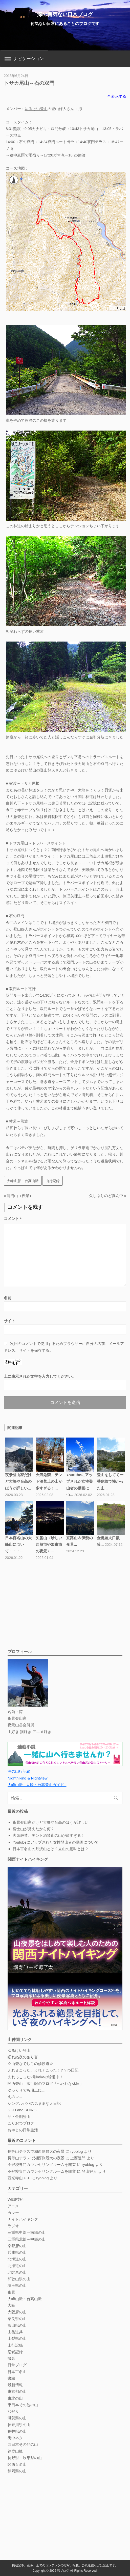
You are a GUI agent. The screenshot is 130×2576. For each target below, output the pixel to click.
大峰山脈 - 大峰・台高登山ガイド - (37, 1785)
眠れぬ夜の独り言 (23, 2057)
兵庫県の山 (17, 2252)
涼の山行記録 (19, 1771)
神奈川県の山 (19, 2425)
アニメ (13, 2206)
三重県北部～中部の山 (27, 2239)
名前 (7, 1298)
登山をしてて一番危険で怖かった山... (110, 1481)
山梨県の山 (17, 2338)
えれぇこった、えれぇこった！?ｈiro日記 (43, 2070)
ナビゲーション (29, 58)
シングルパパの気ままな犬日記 (34, 2103)
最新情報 (15, 2385)
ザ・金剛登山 (19, 2116)
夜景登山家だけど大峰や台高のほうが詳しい (51, 1822)
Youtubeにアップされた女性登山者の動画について (56, 1842)
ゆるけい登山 (36, 109)
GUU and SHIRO (22, 2110)
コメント (12, 1218)
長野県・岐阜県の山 (25, 2458)
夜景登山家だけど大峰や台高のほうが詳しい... (18, 1481)
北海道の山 (17, 2259)
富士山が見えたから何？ (33, 1829)
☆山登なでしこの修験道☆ (30, 2063)
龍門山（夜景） (19, 1195)
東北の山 (15, 2398)
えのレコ (15, 2096)
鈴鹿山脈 (15, 2451)
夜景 (11, 2292)
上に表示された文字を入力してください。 (40, 1376)
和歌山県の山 (19, 2279)
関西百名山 (17, 2464)
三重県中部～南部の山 (27, 2232)
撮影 (11, 2358)
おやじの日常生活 (23, 2130)
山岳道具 (15, 2332)
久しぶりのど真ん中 (106, 1195)
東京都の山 (17, 2391)
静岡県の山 (17, 2471)
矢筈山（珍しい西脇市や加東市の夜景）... (49, 1544)
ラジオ (13, 2226)
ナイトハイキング (23, 2219)
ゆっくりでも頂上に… (27, 2090)
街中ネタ (15, 2438)
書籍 (11, 2378)
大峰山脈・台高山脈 (23, 1181)
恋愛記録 (15, 2352)
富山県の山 (17, 2325)
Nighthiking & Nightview (28, 1778)
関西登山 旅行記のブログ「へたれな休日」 (45, 2083)
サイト (9, 1321)
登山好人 (89, 2171)
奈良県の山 (17, 2319)
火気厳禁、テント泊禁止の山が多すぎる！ (49, 1835)
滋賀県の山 (17, 2418)
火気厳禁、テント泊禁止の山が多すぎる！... (49, 1481)
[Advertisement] (65, 1609)
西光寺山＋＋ (19, 2178)
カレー (13, 2213)
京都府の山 (17, 2246)
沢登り (13, 2411)
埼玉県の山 (17, 2285)
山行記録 (53, 1181)
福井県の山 (17, 2431)
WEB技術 (16, 2199)
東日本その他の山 (23, 2405)
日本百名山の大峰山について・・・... (18, 1544)
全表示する (116, 96)
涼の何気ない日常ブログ (65, 14)
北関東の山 (17, 2272)
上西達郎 (77, 2158)
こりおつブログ (21, 2123)
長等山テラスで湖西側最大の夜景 (36, 2151)
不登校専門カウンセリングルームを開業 (42, 2164)
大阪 (11, 2305)
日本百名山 (17, 2372)
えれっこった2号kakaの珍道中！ (35, 2077)
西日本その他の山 (23, 2444)
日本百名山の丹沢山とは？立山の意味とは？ (51, 1849)
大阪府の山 (17, 2312)
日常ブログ (17, 2365)
